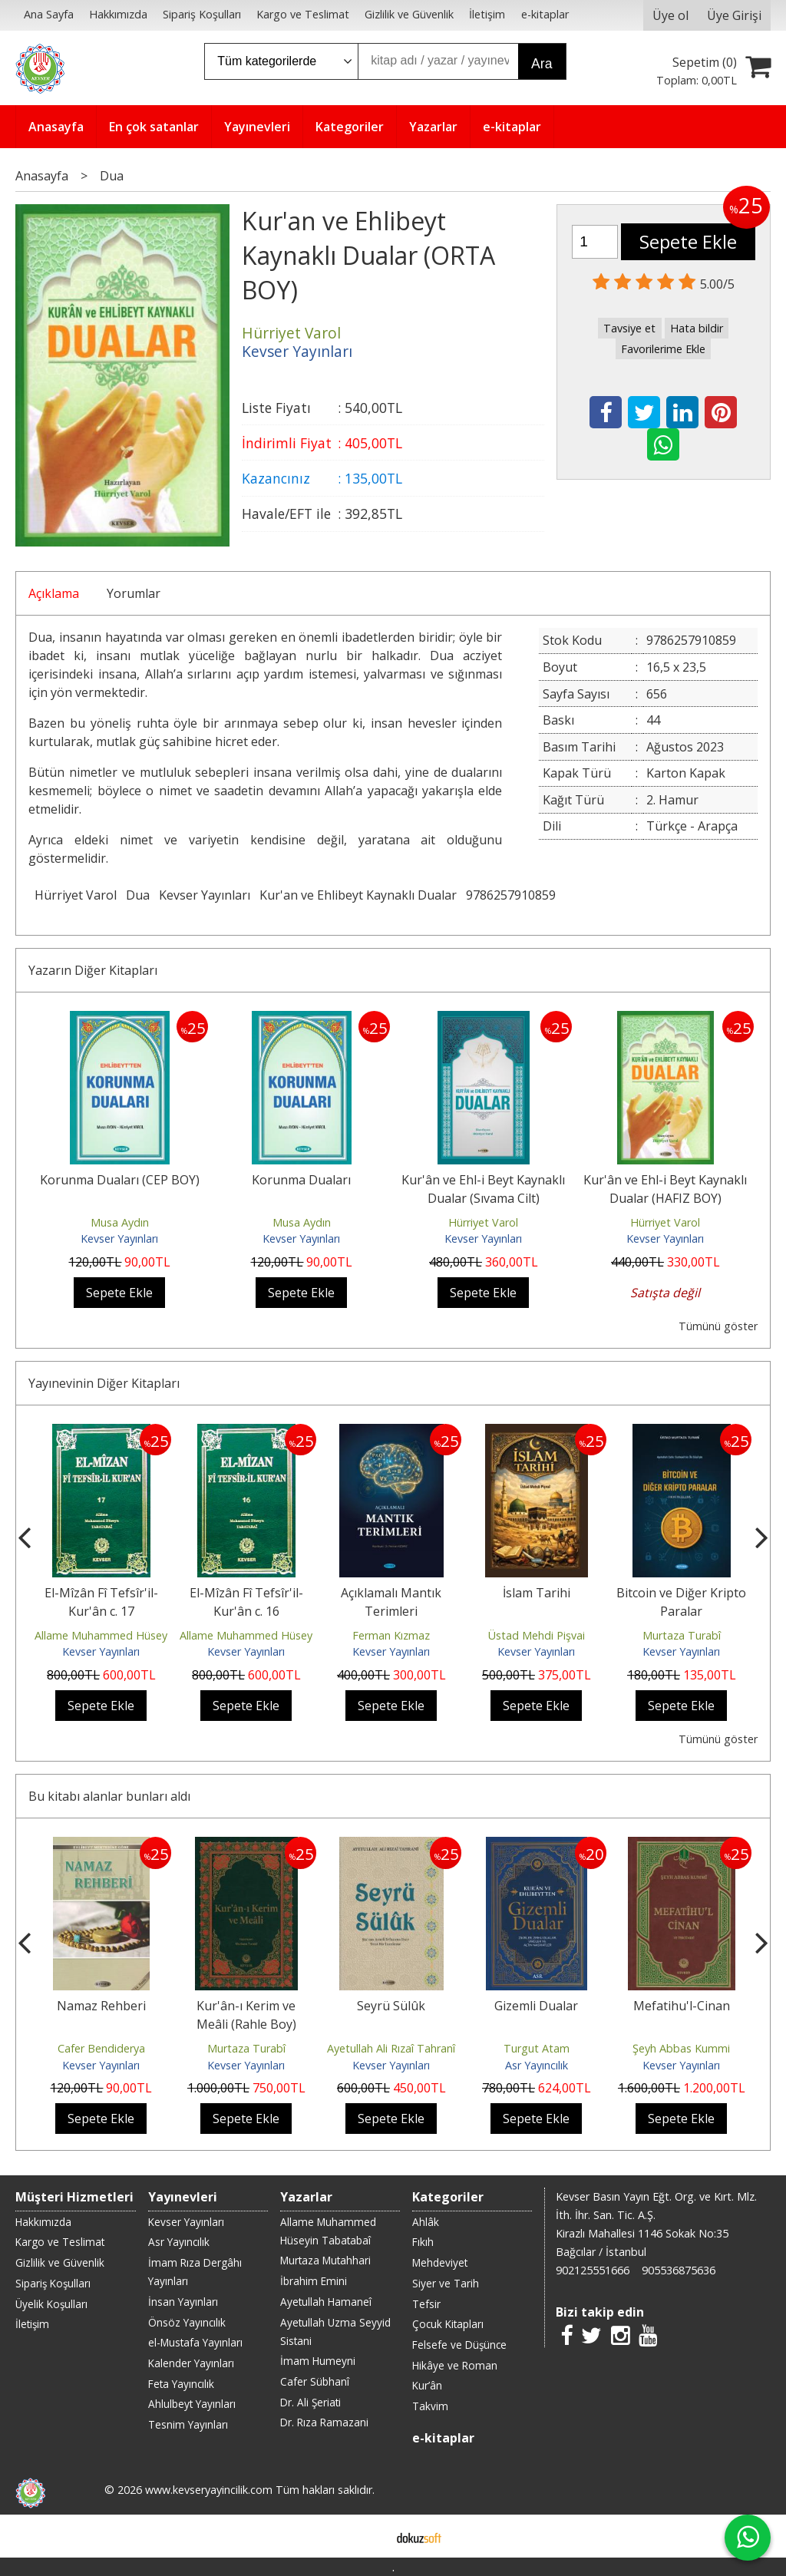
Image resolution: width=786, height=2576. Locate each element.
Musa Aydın (120, 1222)
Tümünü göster (718, 1326)
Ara (541, 63)
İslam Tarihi (536, 1592)
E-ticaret (369, 2536)
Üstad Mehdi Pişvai (536, 1635)
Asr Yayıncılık (536, 2065)
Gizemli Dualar (536, 2005)
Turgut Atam (537, 2048)
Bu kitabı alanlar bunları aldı (109, 1796)
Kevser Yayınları (204, 895)
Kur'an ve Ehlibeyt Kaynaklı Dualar (358, 895)
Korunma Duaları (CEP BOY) (120, 1179)
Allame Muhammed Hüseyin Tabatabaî (133, 1635)
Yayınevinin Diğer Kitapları (104, 1383)
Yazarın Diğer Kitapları (92, 970)
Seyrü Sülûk (391, 2005)
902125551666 (592, 2270)
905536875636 (678, 2270)
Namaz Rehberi (101, 2005)
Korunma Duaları (301, 1179)
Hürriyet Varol (76, 895)
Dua (138, 895)
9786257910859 (511, 895)
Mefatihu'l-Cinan (681, 2005)
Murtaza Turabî (681, 1635)
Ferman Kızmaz (391, 1635)
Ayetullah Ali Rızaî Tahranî (391, 2048)
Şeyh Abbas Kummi (681, 2048)
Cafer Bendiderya (101, 2048)
